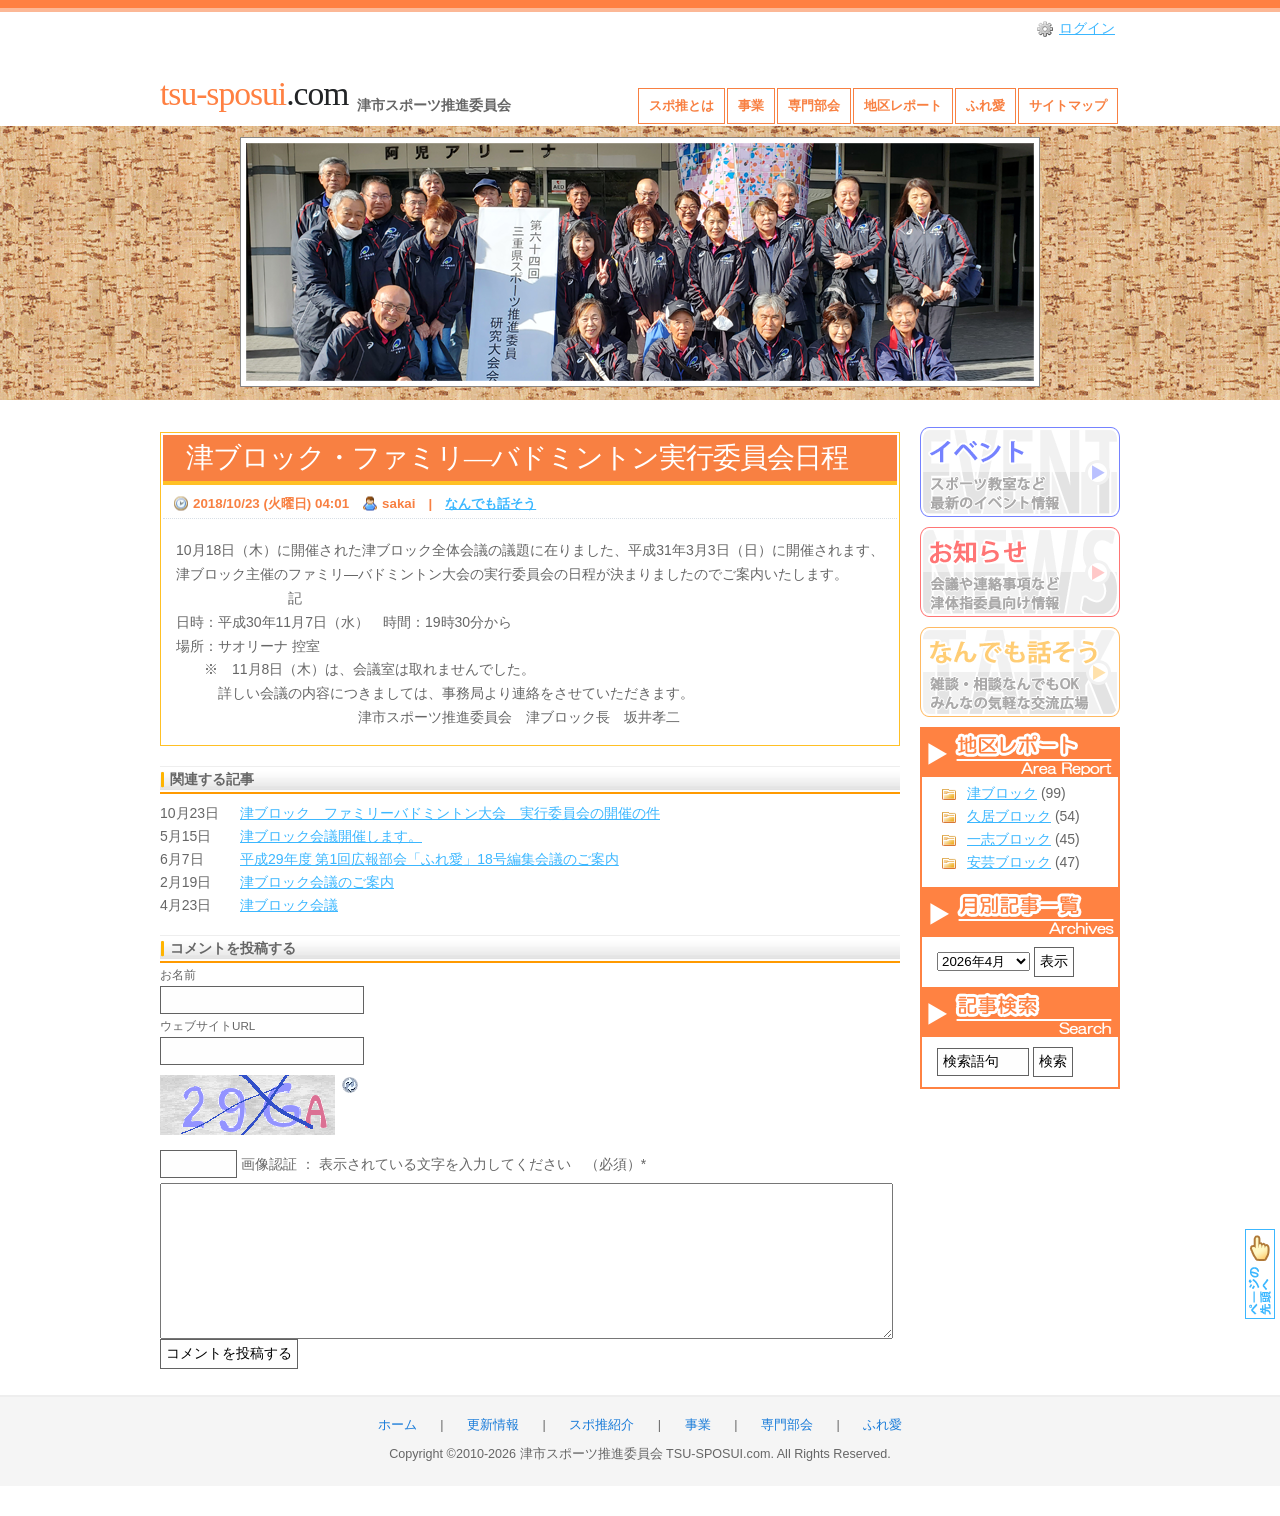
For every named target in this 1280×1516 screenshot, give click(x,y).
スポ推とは (681, 105)
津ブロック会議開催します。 (331, 836)
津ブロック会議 (289, 905)
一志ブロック (1009, 839)
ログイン (1087, 28)
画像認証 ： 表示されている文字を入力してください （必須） (441, 1164)
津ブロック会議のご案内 (317, 882)
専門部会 (814, 105)
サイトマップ (1068, 105)
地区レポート (903, 105)
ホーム (397, 1455)
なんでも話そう (490, 503)
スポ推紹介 (601, 1455)
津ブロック (1002, 793)
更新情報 (493, 1455)
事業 (751, 105)
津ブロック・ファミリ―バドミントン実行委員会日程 (517, 457)
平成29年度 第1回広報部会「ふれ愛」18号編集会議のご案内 (429, 859)
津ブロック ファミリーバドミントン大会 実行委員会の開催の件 (450, 813)
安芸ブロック (1009, 862)
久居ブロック (1009, 816)
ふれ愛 (985, 105)
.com (254, 93)
